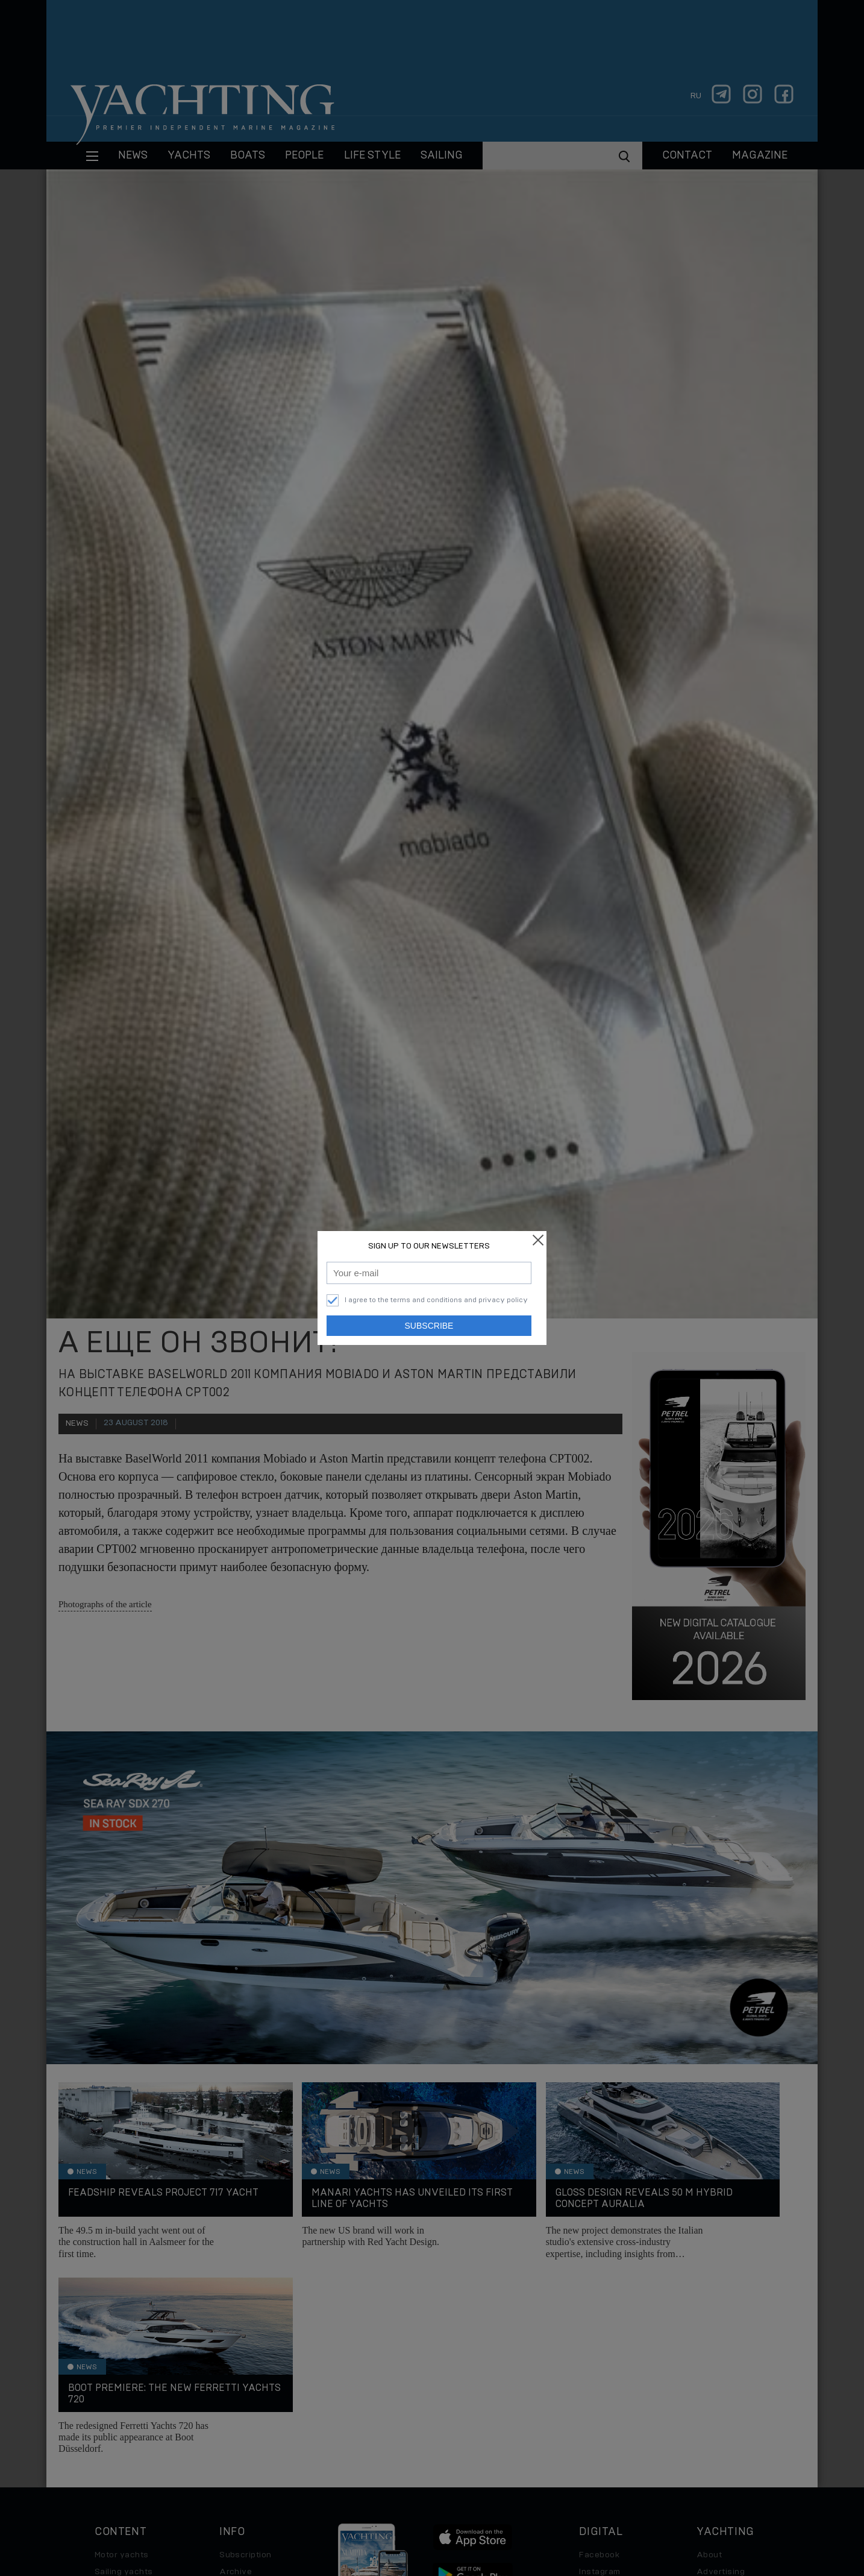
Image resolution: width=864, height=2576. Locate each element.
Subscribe (429, 1326)
